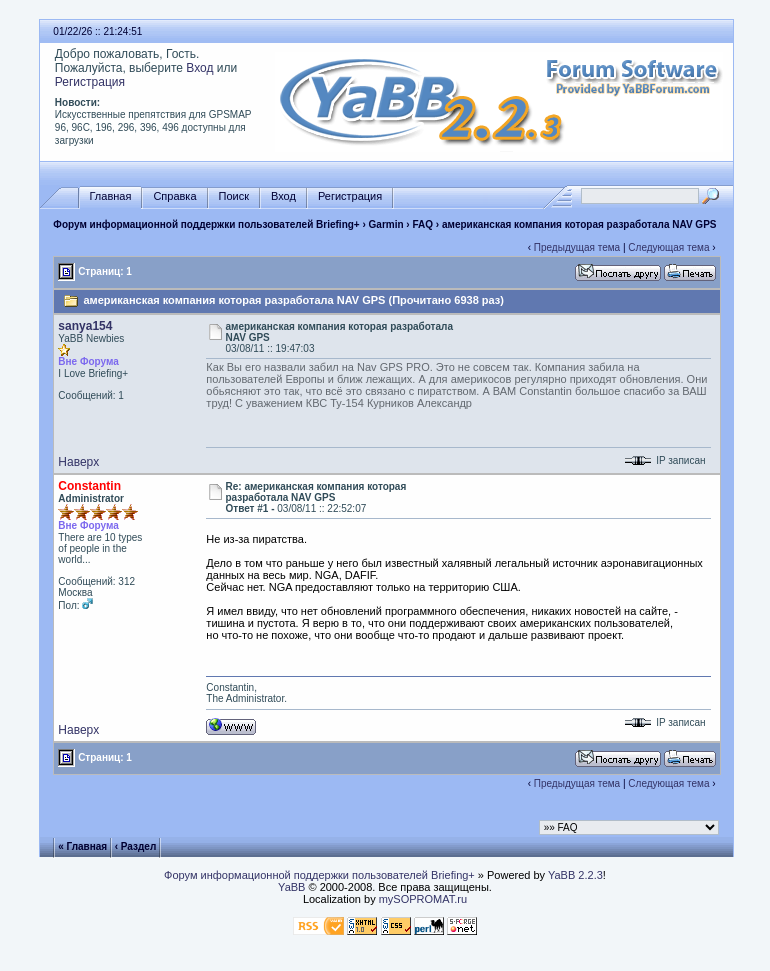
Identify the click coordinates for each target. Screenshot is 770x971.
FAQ (423, 224)
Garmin (386, 224)
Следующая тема (668, 247)
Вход (199, 68)
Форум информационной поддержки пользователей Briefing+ (206, 224)
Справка (174, 196)
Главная (111, 196)
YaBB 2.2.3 (575, 875)
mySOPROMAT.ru (423, 899)
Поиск (234, 196)
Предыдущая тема (577, 247)
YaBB (291, 887)
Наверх (78, 462)
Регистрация (90, 82)
